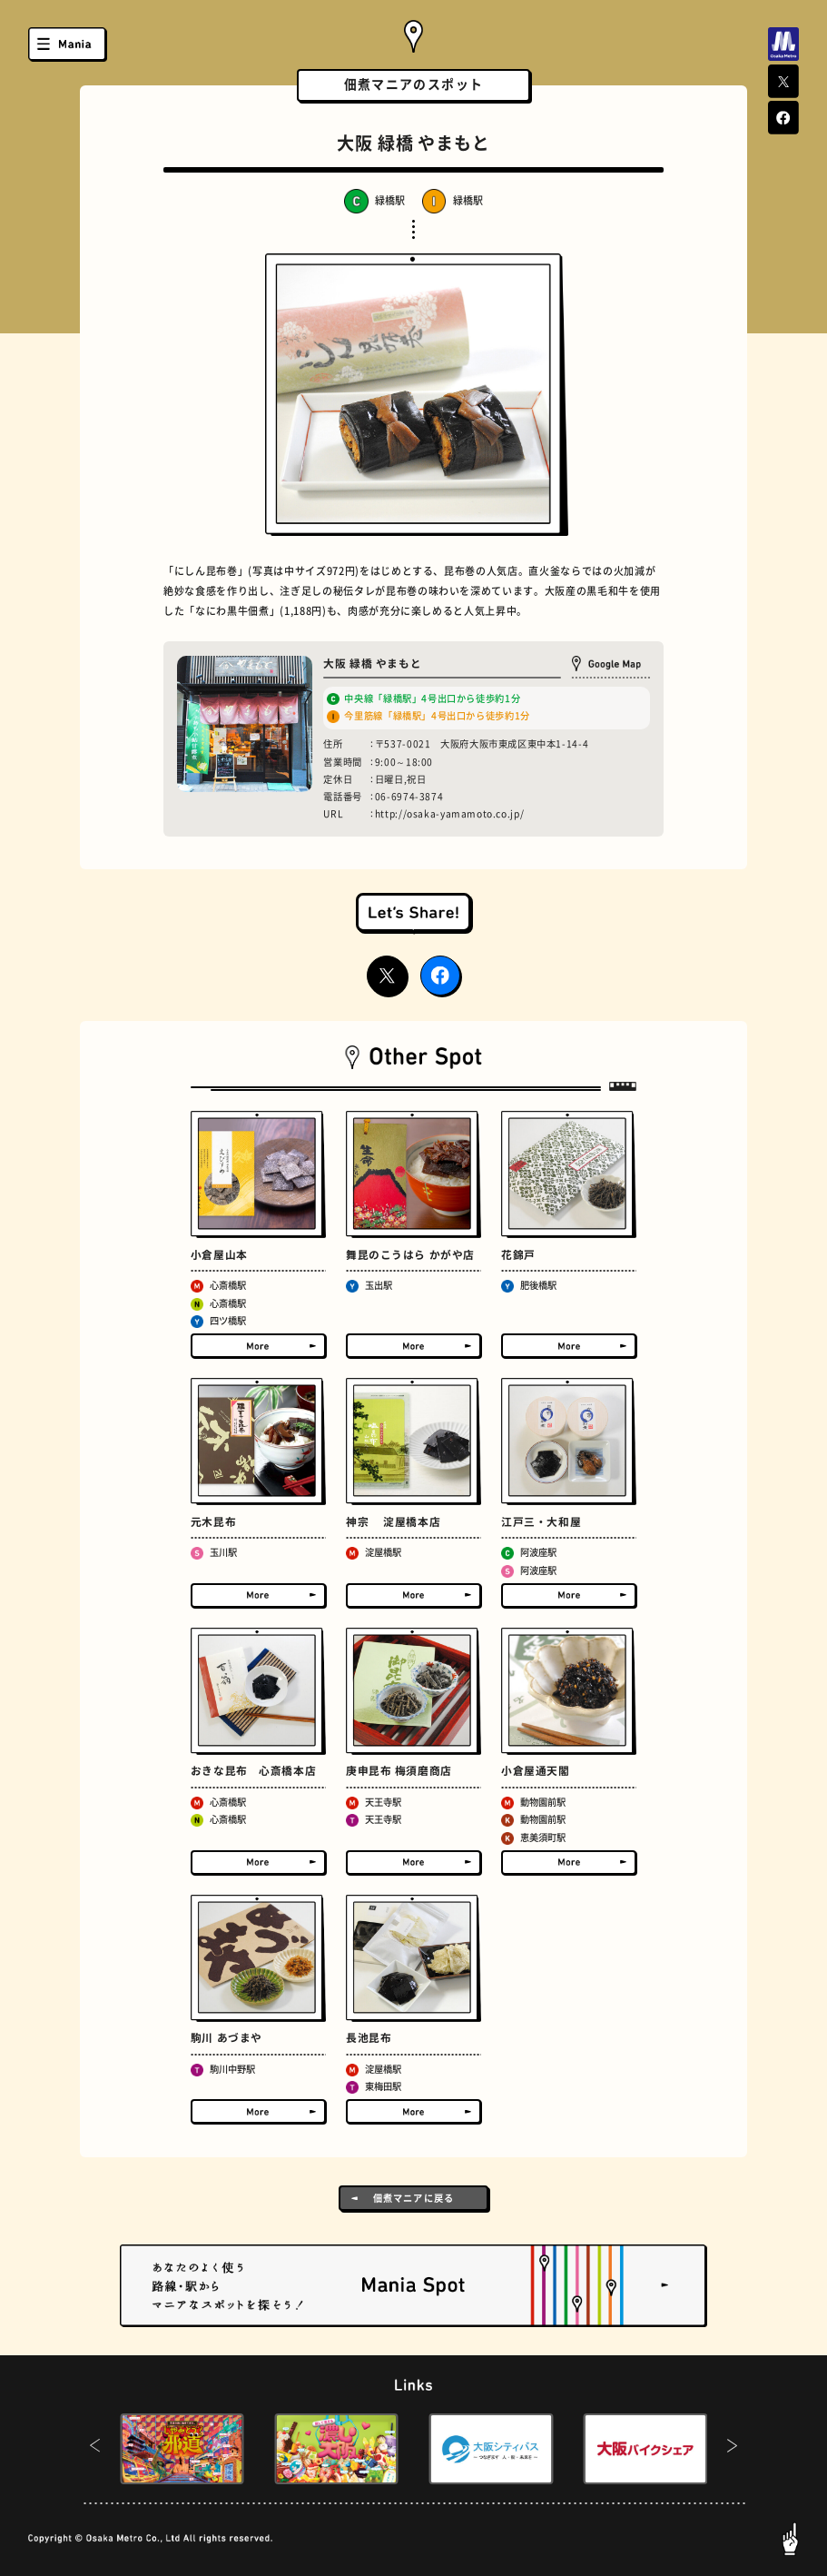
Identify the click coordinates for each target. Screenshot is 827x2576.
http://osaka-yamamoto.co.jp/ (449, 813)
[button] (95, 2449)
